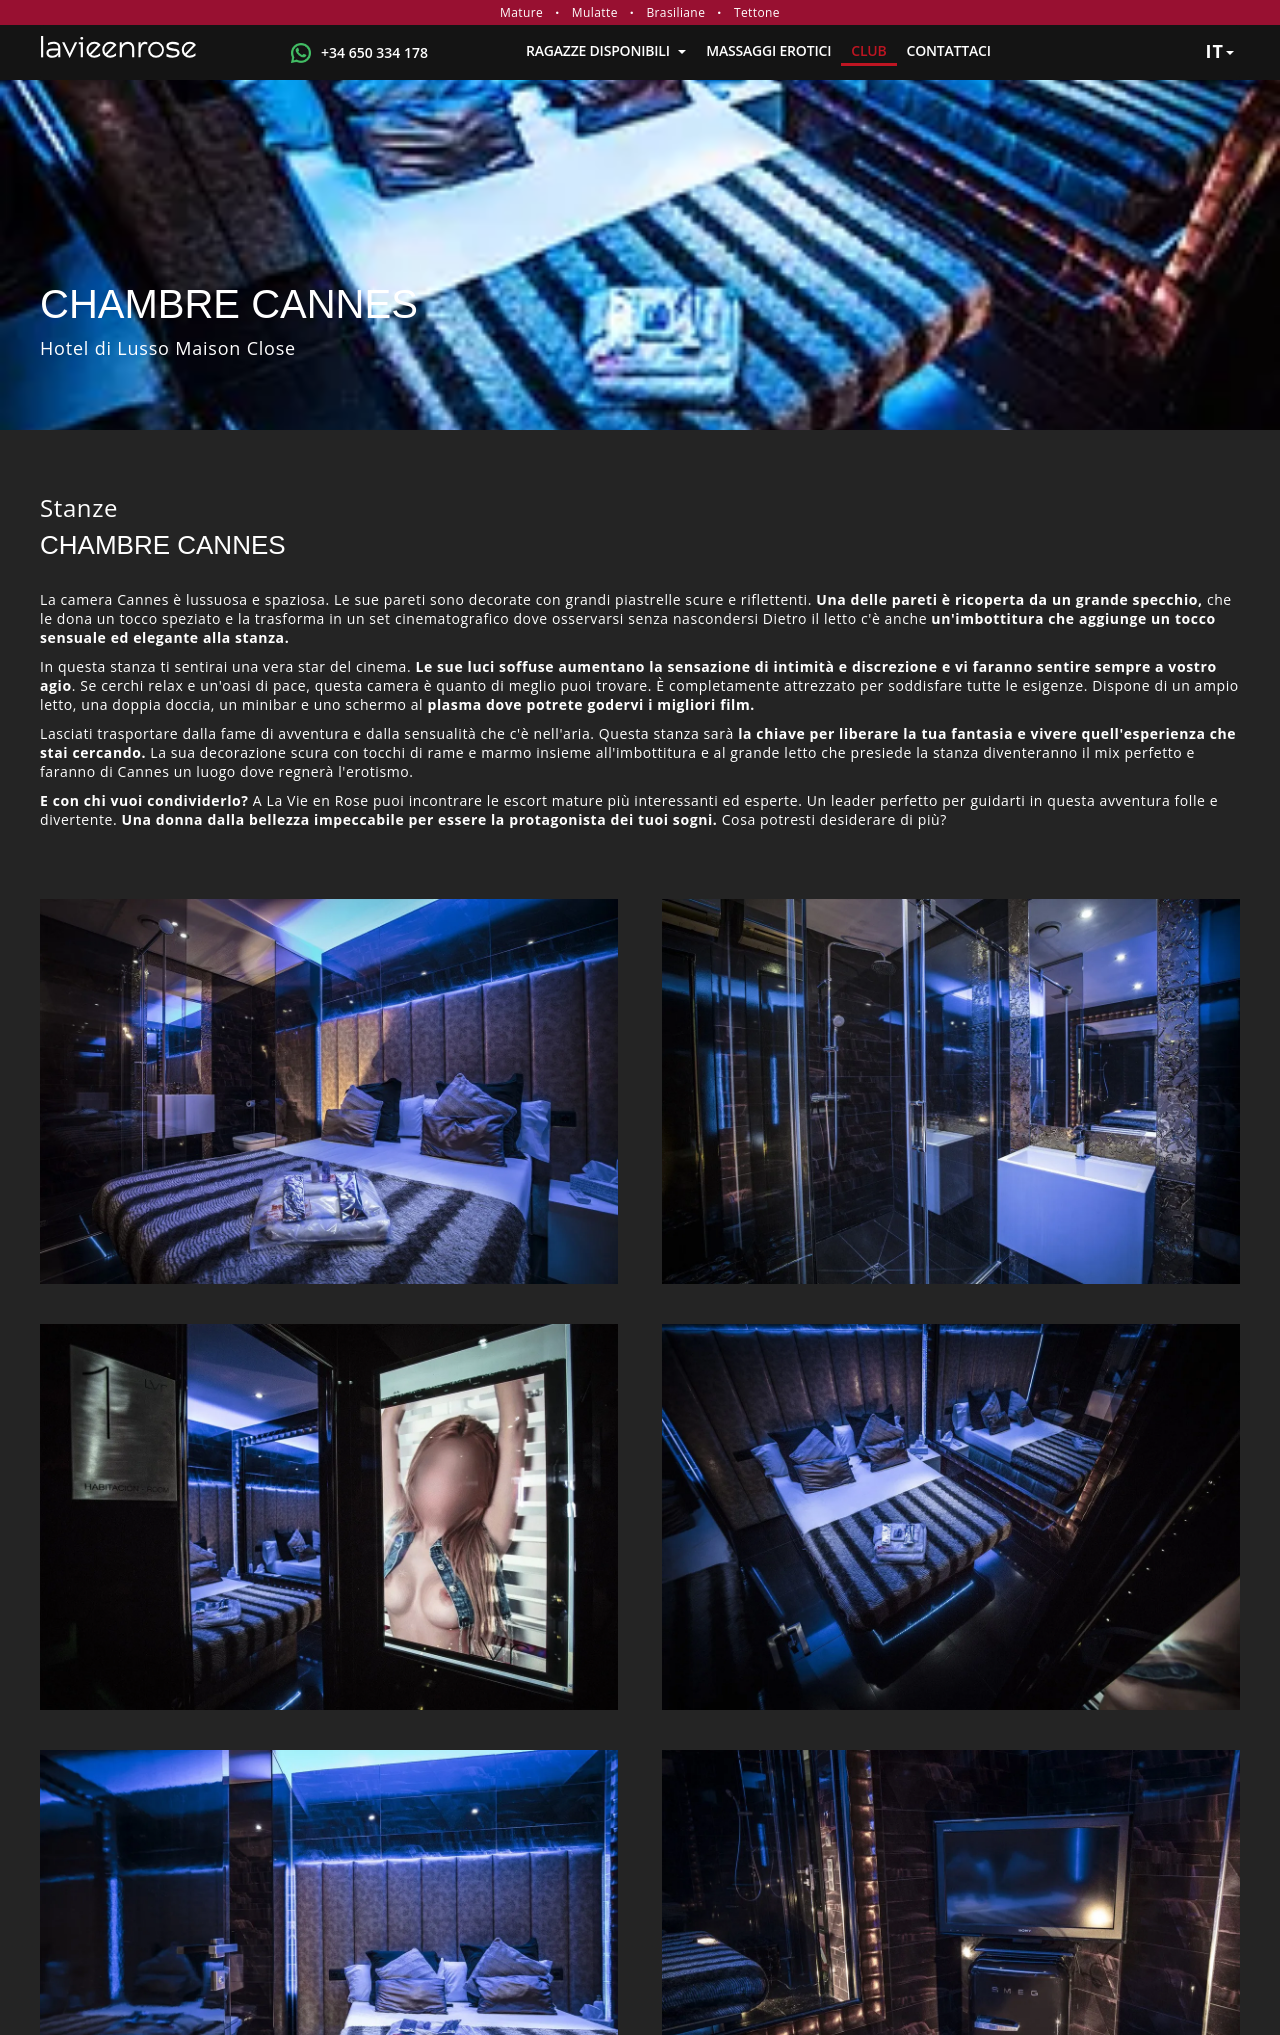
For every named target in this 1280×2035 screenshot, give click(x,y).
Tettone (757, 12)
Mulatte (595, 12)
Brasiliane (675, 12)
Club (868, 50)
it (1219, 51)
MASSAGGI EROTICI (768, 50)
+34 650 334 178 (374, 52)
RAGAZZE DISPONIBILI (606, 50)
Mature (521, 12)
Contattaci (949, 50)
